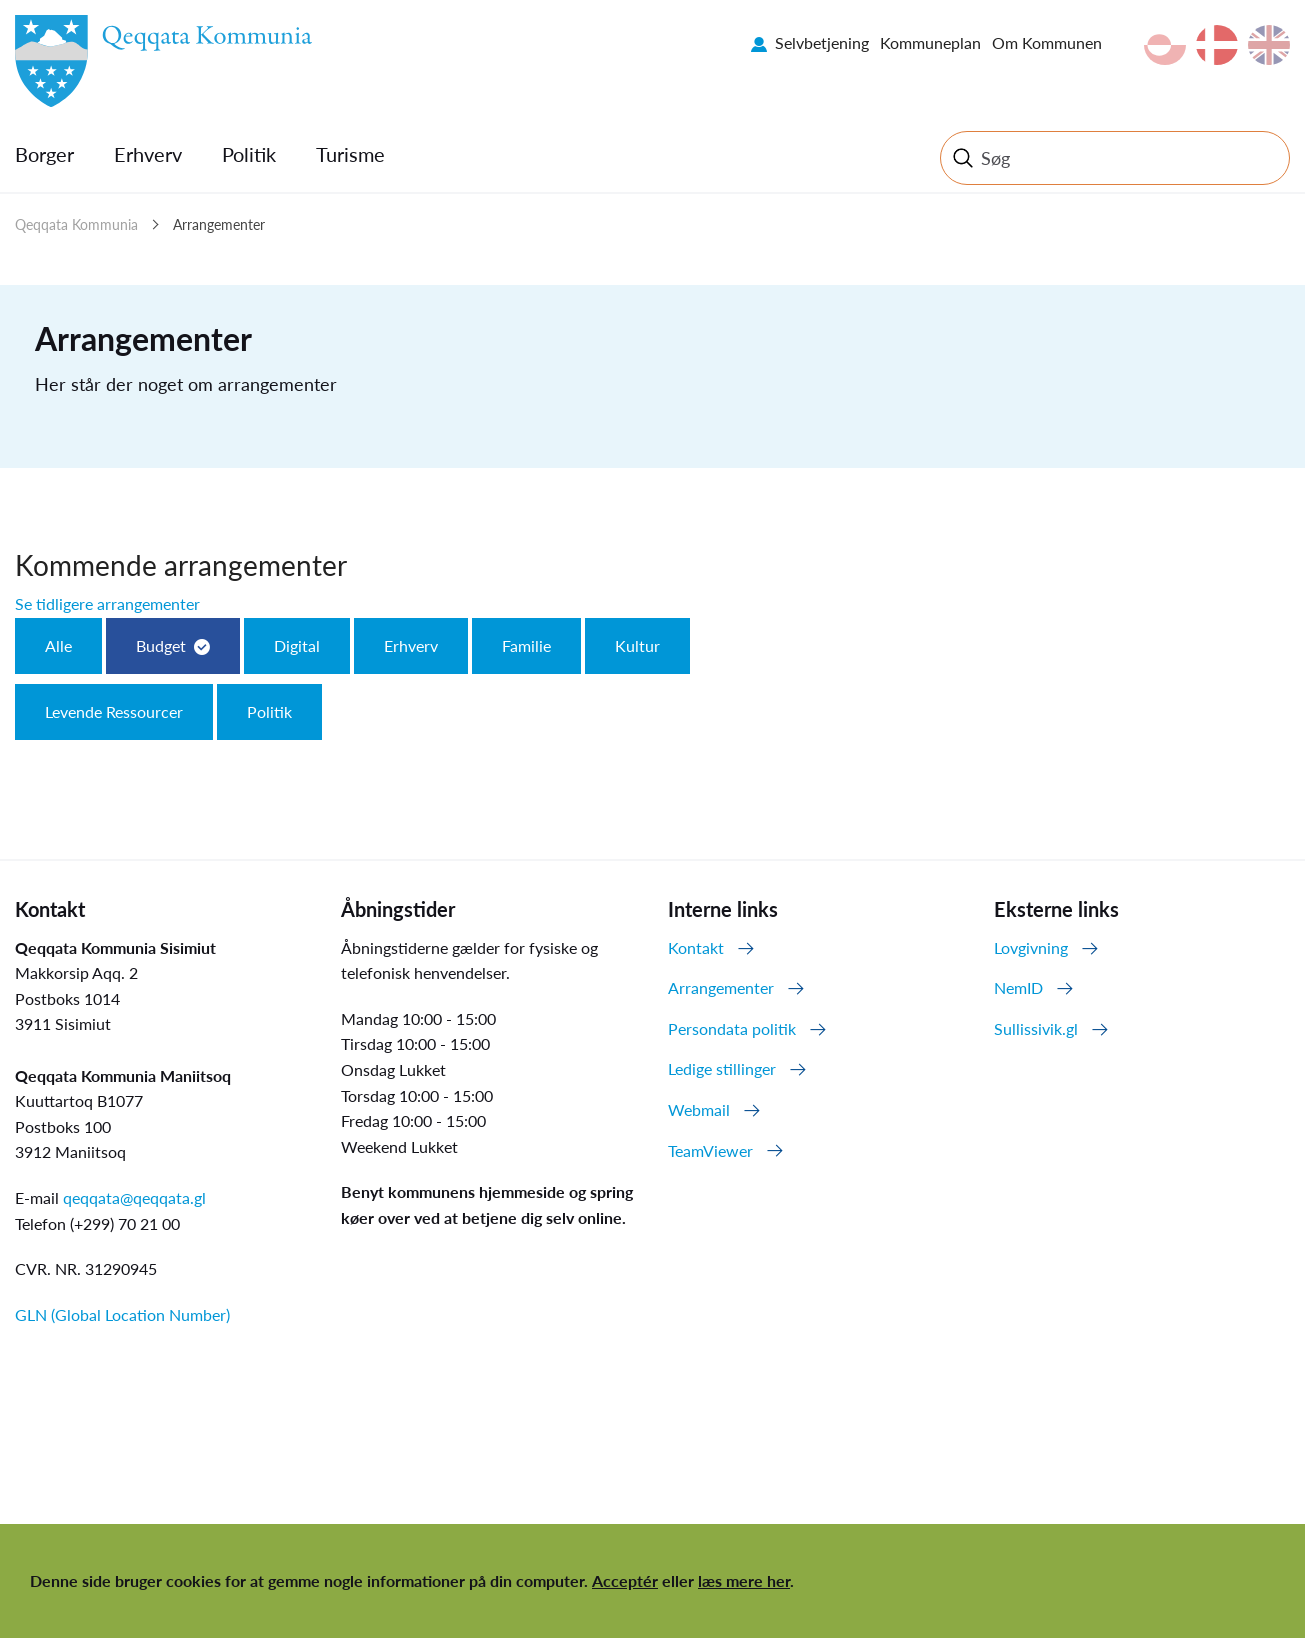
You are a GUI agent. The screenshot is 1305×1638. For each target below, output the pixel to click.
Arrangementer (219, 224)
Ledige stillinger (722, 1068)
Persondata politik (732, 1028)
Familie (526, 645)
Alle (58, 645)
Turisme (350, 154)
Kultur (637, 645)
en (1269, 45)
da (1217, 45)
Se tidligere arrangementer (107, 603)
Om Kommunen (1047, 42)
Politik (249, 154)
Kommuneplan (930, 42)
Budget (161, 645)
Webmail (699, 1109)
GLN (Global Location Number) (122, 1314)
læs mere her (744, 1580)
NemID (1018, 987)
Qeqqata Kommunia (76, 224)
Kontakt (696, 947)
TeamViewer (710, 1150)
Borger (44, 154)
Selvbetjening (822, 42)
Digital (297, 645)
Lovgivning (1031, 947)
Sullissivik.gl (1036, 1028)
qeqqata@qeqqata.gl (134, 1197)
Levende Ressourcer (114, 711)
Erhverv (148, 154)
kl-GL (1165, 45)
